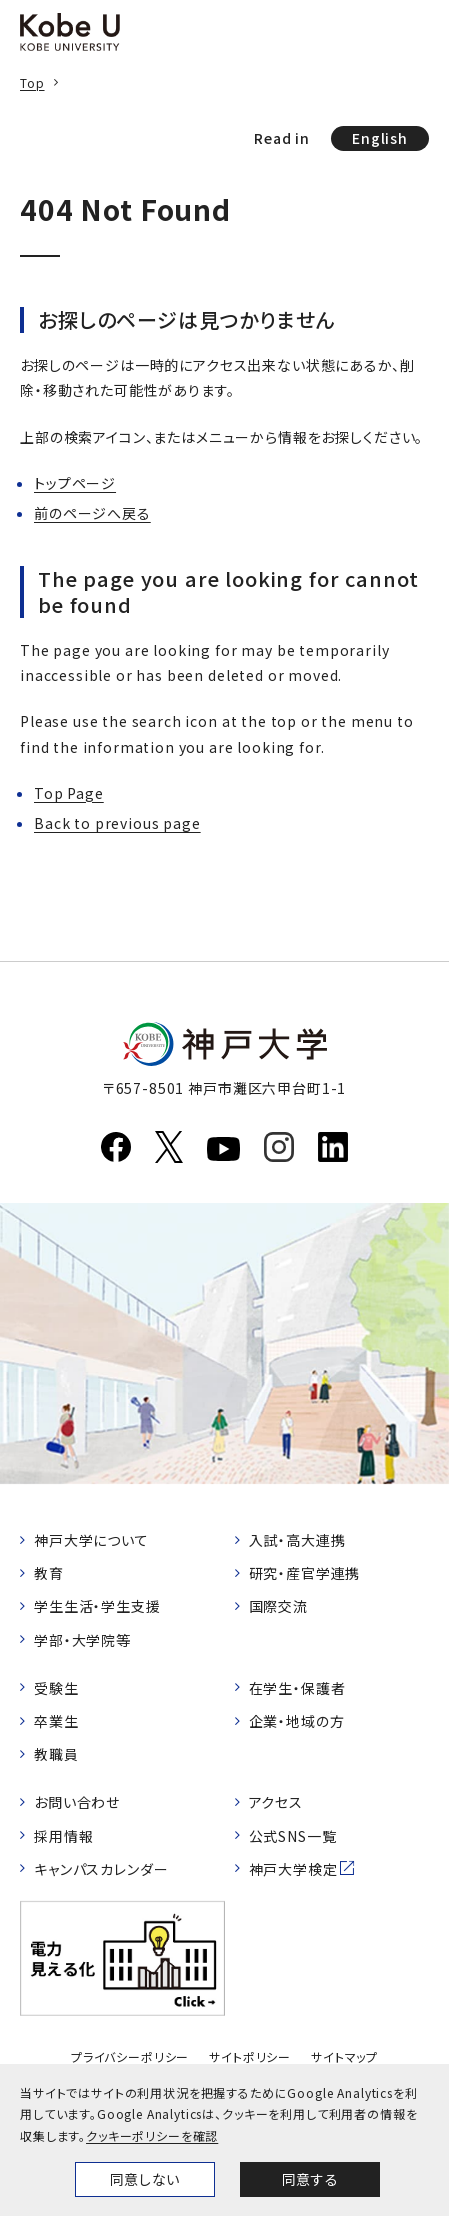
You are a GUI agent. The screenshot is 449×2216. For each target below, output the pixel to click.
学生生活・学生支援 (97, 1606)
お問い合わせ (77, 1802)
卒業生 (56, 1721)
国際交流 (278, 1606)
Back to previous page (117, 823)
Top (32, 82)
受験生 (56, 1688)
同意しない (145, 2179)
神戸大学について (91, 1540)
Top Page (69, 793)
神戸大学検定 (293, 1869)
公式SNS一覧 (293, 1836)
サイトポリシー (250, 2056)
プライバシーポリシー (130, 2056)
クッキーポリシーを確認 (152, 2135)
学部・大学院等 (82, 1640)
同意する (310, 2179)
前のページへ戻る (92, 513)
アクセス (276, 1802)
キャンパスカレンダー (101, 1869)
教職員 (56, 1754)
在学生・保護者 (297, 1688)
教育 (49, 1573)
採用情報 (63, 1836)
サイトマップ (344, 2056)
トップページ (75, 483)
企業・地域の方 (297, 1721)
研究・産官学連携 (305, 1573)
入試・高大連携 (297, 1540)
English (380, 138)
